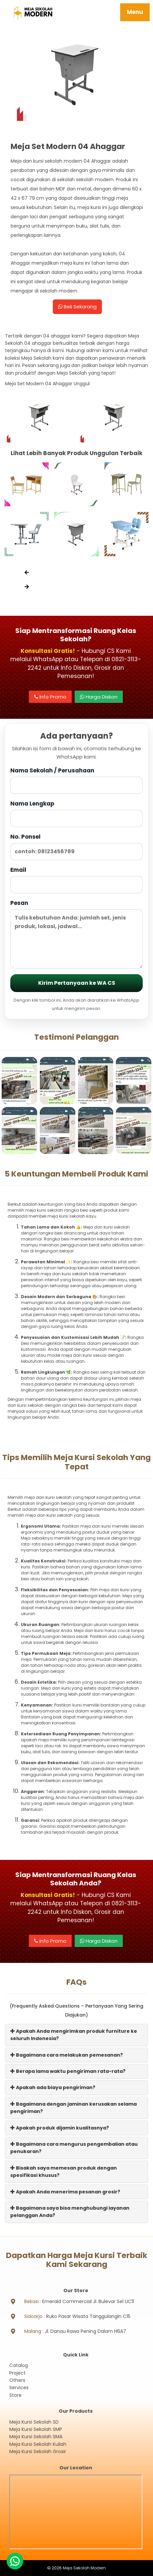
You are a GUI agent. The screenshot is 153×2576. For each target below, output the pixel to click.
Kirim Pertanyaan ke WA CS (76, 983)
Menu (135, 12)
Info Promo (50, 696)
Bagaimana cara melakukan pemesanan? (66, 2055)
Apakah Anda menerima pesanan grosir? (65, 2191)
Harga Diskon (98, 696)
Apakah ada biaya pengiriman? (52, 2087)
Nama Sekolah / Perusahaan (76, 780)
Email (76, 879)
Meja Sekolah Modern (84, 2568)
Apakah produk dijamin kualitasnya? (59, 2128)
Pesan (76, 934)
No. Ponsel (76, 846)
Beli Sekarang (77, 306)
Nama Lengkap (76, 813)
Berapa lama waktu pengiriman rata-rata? (67, 2071)
